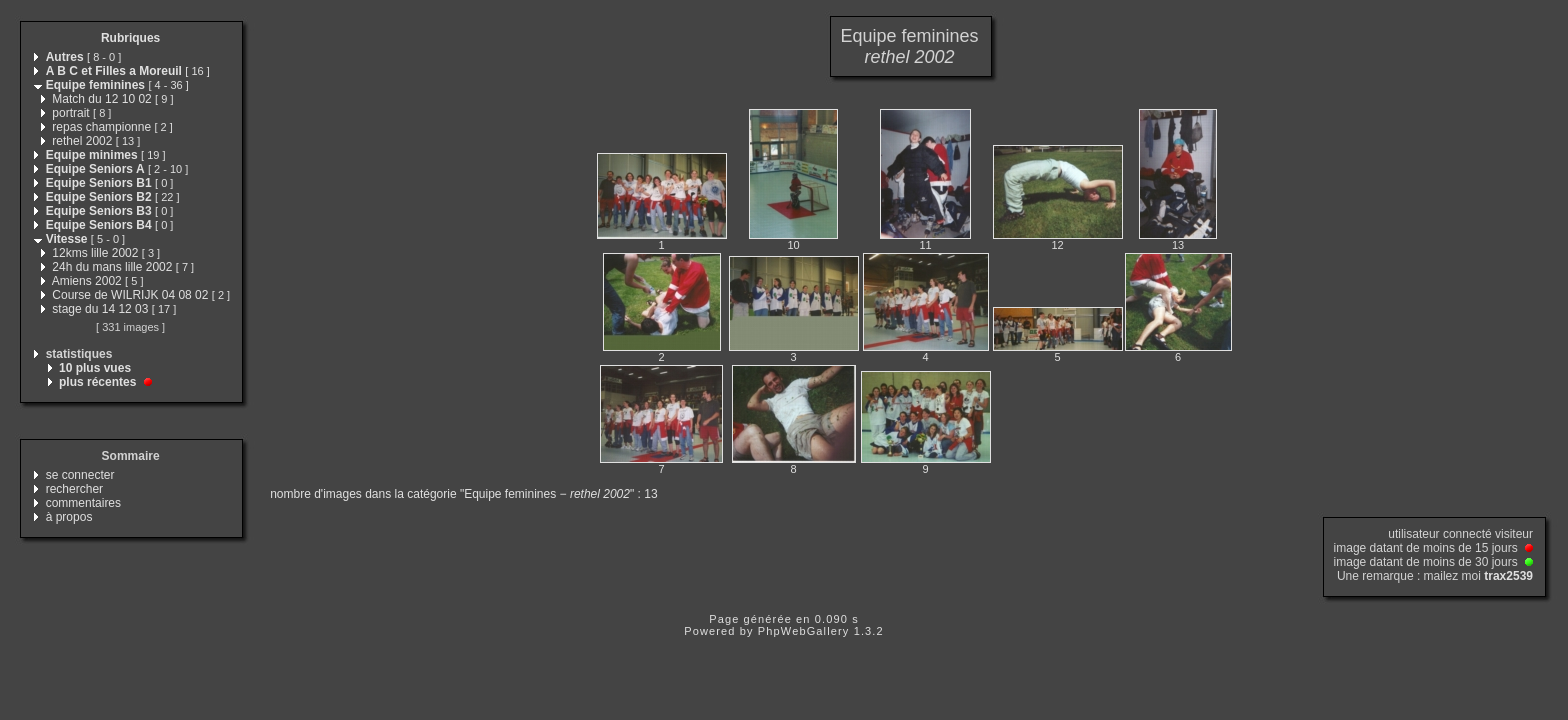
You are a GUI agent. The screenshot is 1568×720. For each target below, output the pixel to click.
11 (925, 245)
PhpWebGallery (804, 631)
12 (1057, 245)
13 (1178, 245)
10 (793, 245)
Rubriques (130, 38)
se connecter (80, 475)
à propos (69, 517)
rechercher (74, 489)
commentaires (83, 503)
